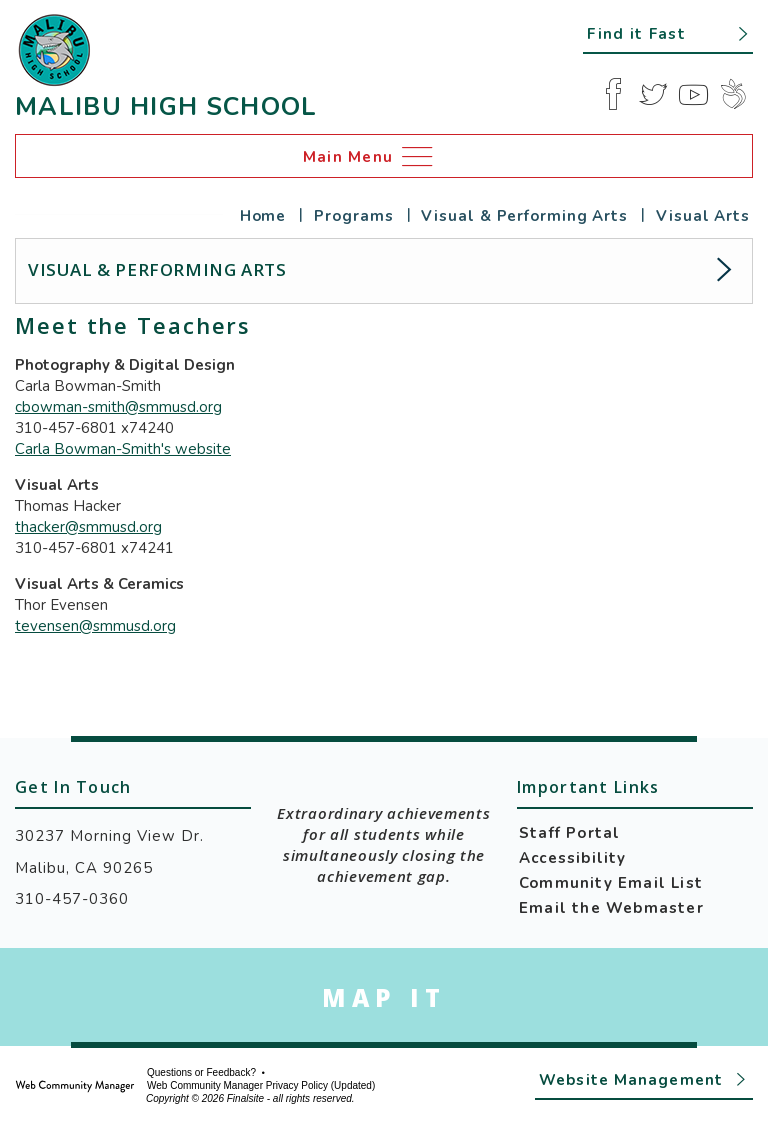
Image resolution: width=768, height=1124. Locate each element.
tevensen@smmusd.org (95, 626)
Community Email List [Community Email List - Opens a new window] (611, 883)
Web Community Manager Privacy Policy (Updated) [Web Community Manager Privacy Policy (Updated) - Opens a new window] (261, 1086)
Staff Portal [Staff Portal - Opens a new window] (569, 833)
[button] (668, 33)
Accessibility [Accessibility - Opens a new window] (573, 858)
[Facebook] (613, 94)
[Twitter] (653, 94)
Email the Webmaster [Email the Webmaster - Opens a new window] (611, 908)
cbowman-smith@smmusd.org (118, 407)
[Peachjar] (733, 94)
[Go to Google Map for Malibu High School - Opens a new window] (384, 997)
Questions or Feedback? (201, 1073)
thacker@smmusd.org (88, 527)
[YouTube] (693, 94)
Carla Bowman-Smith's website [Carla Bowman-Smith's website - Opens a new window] (123, 449)
